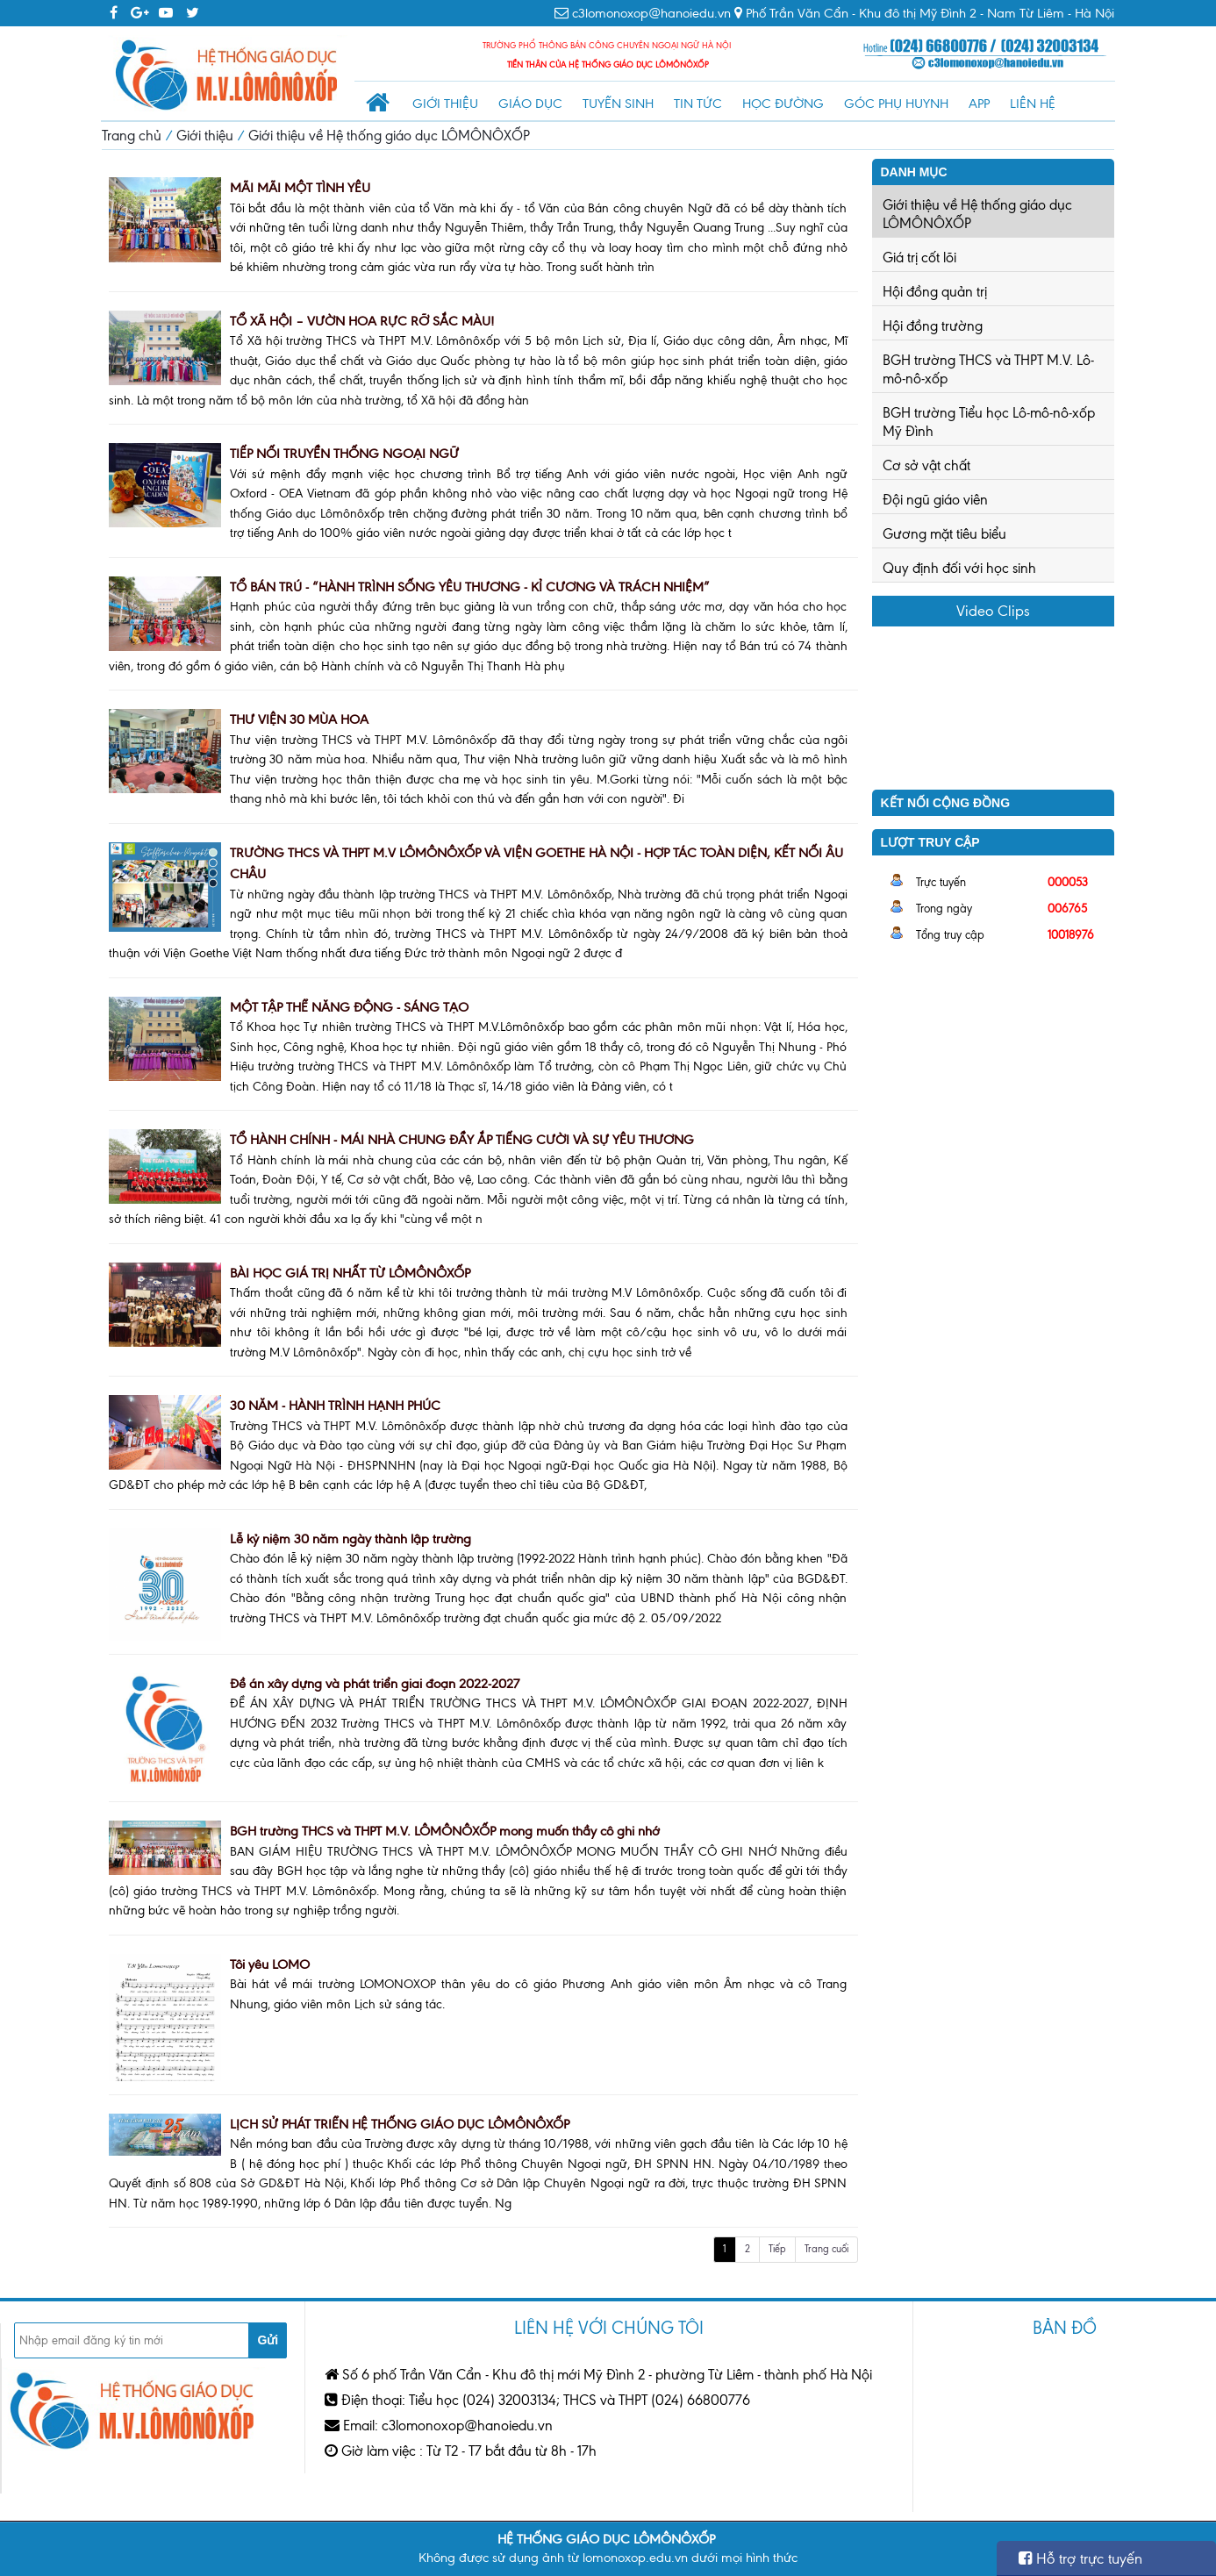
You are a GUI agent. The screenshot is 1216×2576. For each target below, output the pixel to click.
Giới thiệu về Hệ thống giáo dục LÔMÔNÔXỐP (389, 135)
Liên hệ (1032, 103)
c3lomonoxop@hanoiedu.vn (651, 13)
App (979, 103)
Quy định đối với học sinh (959, 568)
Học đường (783, 103)
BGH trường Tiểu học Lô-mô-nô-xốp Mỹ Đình (989, 422)
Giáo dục (530, 103)
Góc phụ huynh (896, 103)
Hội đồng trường (933, 326)
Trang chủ (131, 135)
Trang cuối (826, 2249)
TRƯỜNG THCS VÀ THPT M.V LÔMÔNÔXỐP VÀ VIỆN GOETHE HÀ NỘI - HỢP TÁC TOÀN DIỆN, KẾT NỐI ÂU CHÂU (536, 864)
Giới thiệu (445, 103)
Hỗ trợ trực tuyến (1080, 2558)
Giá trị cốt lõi (919, 257)
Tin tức (698, 103)
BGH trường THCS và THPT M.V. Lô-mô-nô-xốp (988, 369)
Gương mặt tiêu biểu (944, 534)
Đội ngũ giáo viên (935, 499)
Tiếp (777, 2249)
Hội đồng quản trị (935, 291)
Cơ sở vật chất (926, 465)
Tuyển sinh (618, 103)
